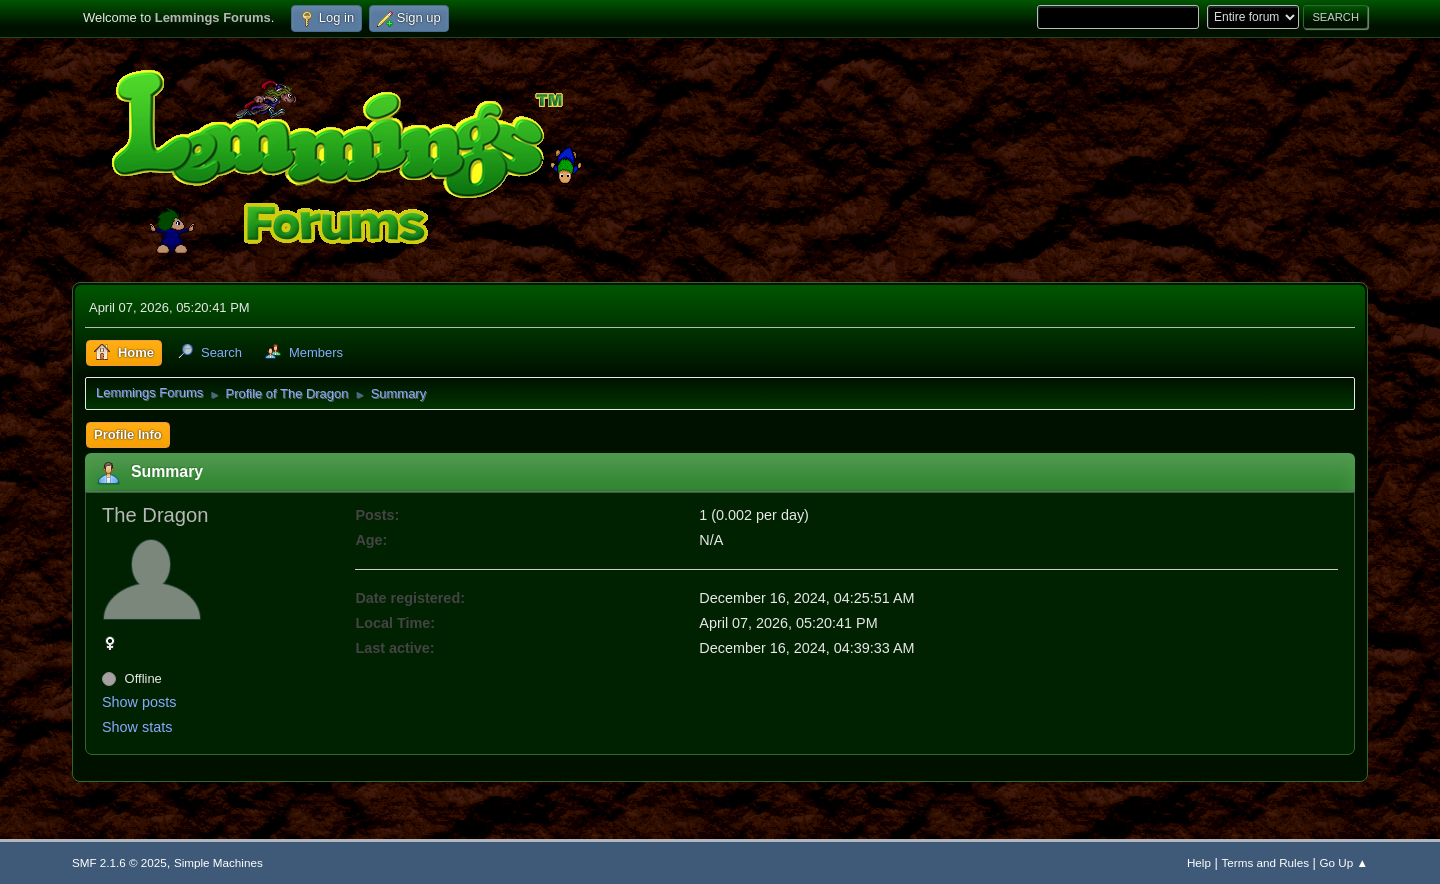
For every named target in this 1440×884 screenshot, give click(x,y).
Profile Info (128, 434)
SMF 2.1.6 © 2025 (119, 862)
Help (1199, 862)
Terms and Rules (1265, 862)
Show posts (139, 702)
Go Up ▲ (1344, 862)
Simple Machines (218, 862)
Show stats (137, 727)
